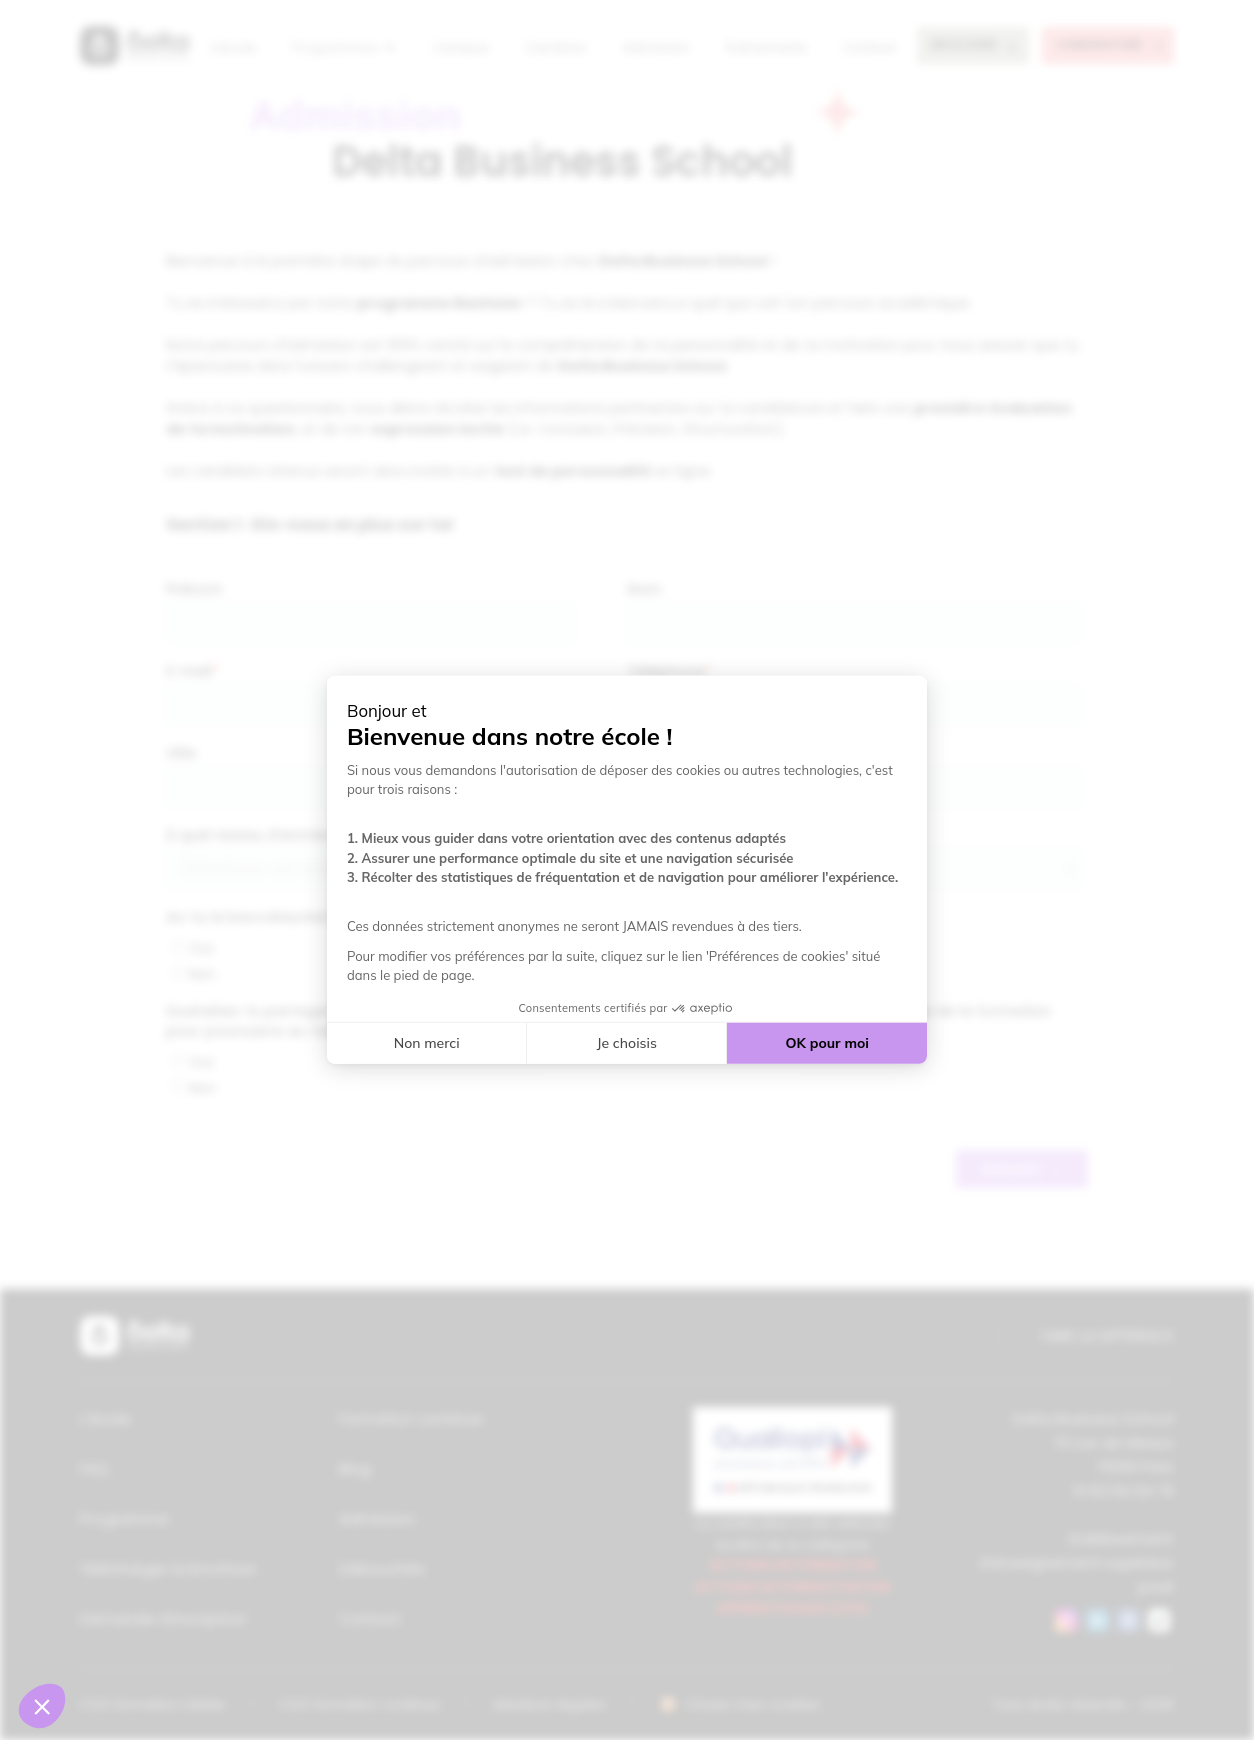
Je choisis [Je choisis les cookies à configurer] (627, 1043)
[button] (42, 1706)
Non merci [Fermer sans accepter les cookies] (427, 1043)
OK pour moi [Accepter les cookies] (827, 1043)
